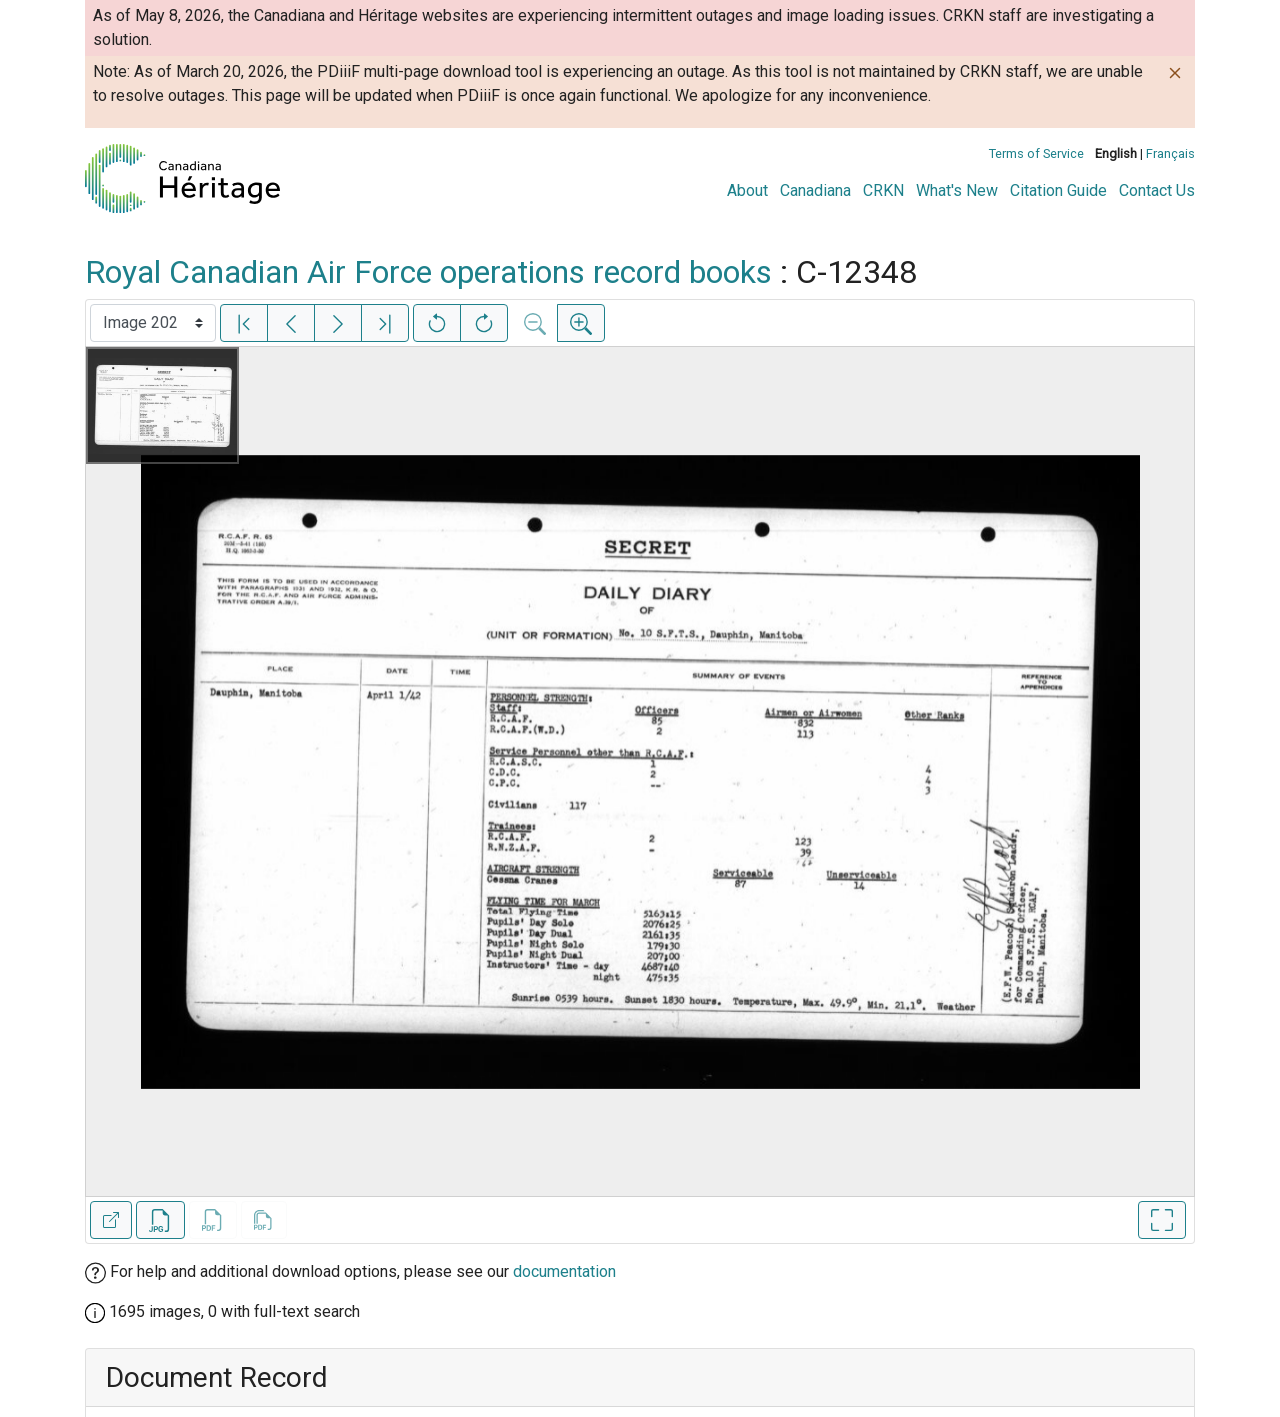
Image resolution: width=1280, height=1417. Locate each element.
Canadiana (815, 190)
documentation (564, 1271)
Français (1170, 153)
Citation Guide (1058, 190)
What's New (957, 190)
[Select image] (153, 323)
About (747, 190)
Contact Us (1157, 190)
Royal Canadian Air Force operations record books (428, 272)
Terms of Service (1036, 153)
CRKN (883, 190)
